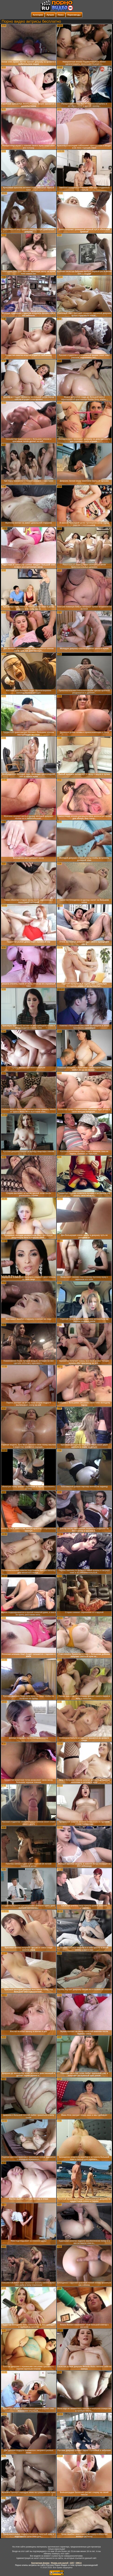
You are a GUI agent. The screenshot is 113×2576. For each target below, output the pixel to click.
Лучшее (50, 15)
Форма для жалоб (59, 2563)
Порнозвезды (74, 15)
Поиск (61, 15)
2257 (72, 2563)
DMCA (79, 2563)
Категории (38, 15)
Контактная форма (40, 2563)
